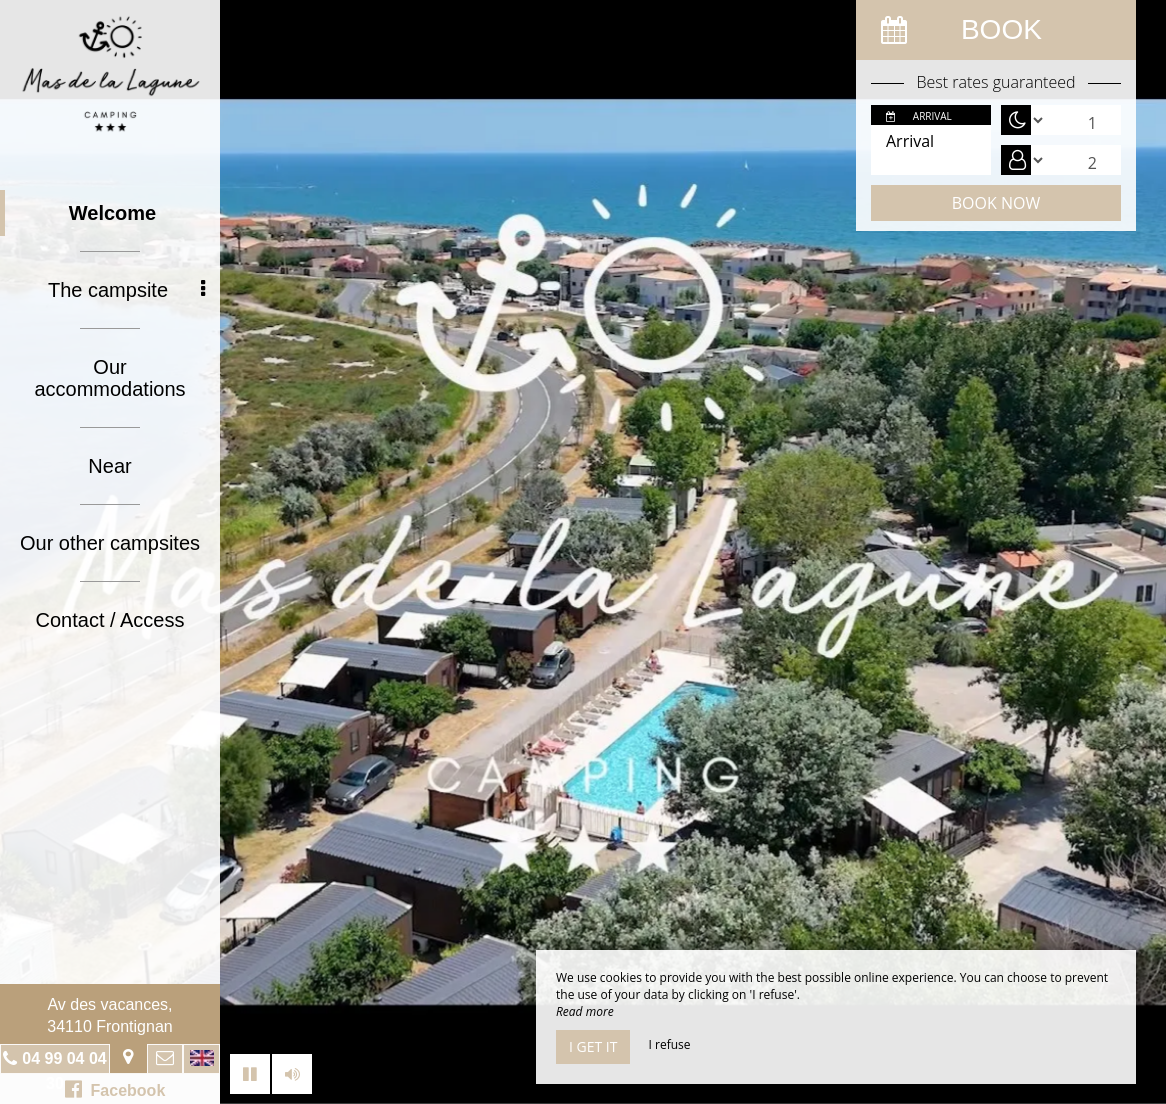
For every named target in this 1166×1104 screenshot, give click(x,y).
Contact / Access (110, 620)
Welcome (112, 213)
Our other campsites (110, 543)
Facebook (115, 1089)
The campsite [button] (126, 290)
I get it (593, 1046)
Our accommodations (109, 378)
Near (109, 466)
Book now (996, 203)
